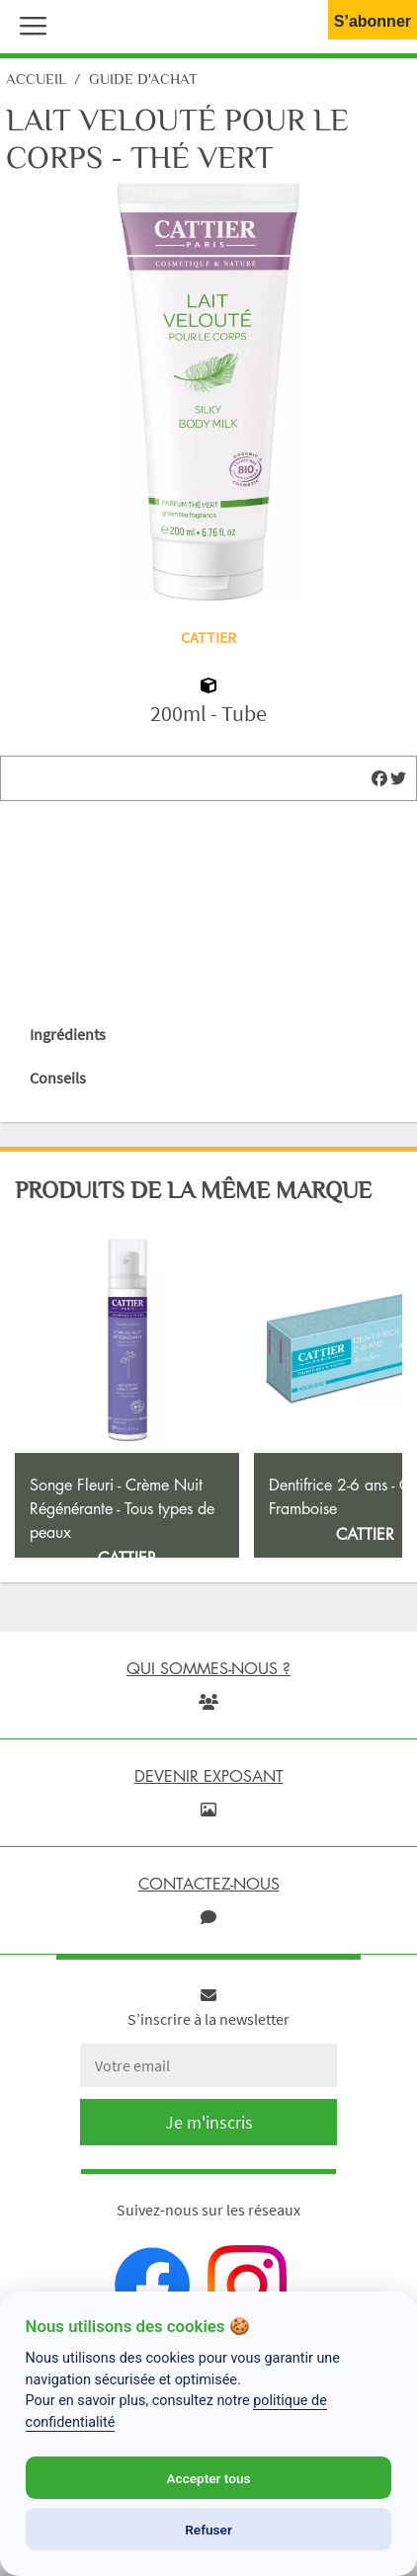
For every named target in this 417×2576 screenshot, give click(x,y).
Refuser (208, 2529)
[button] (28, 24)
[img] (379, 778)
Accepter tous (208, 2478)
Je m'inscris (209, 2207)
